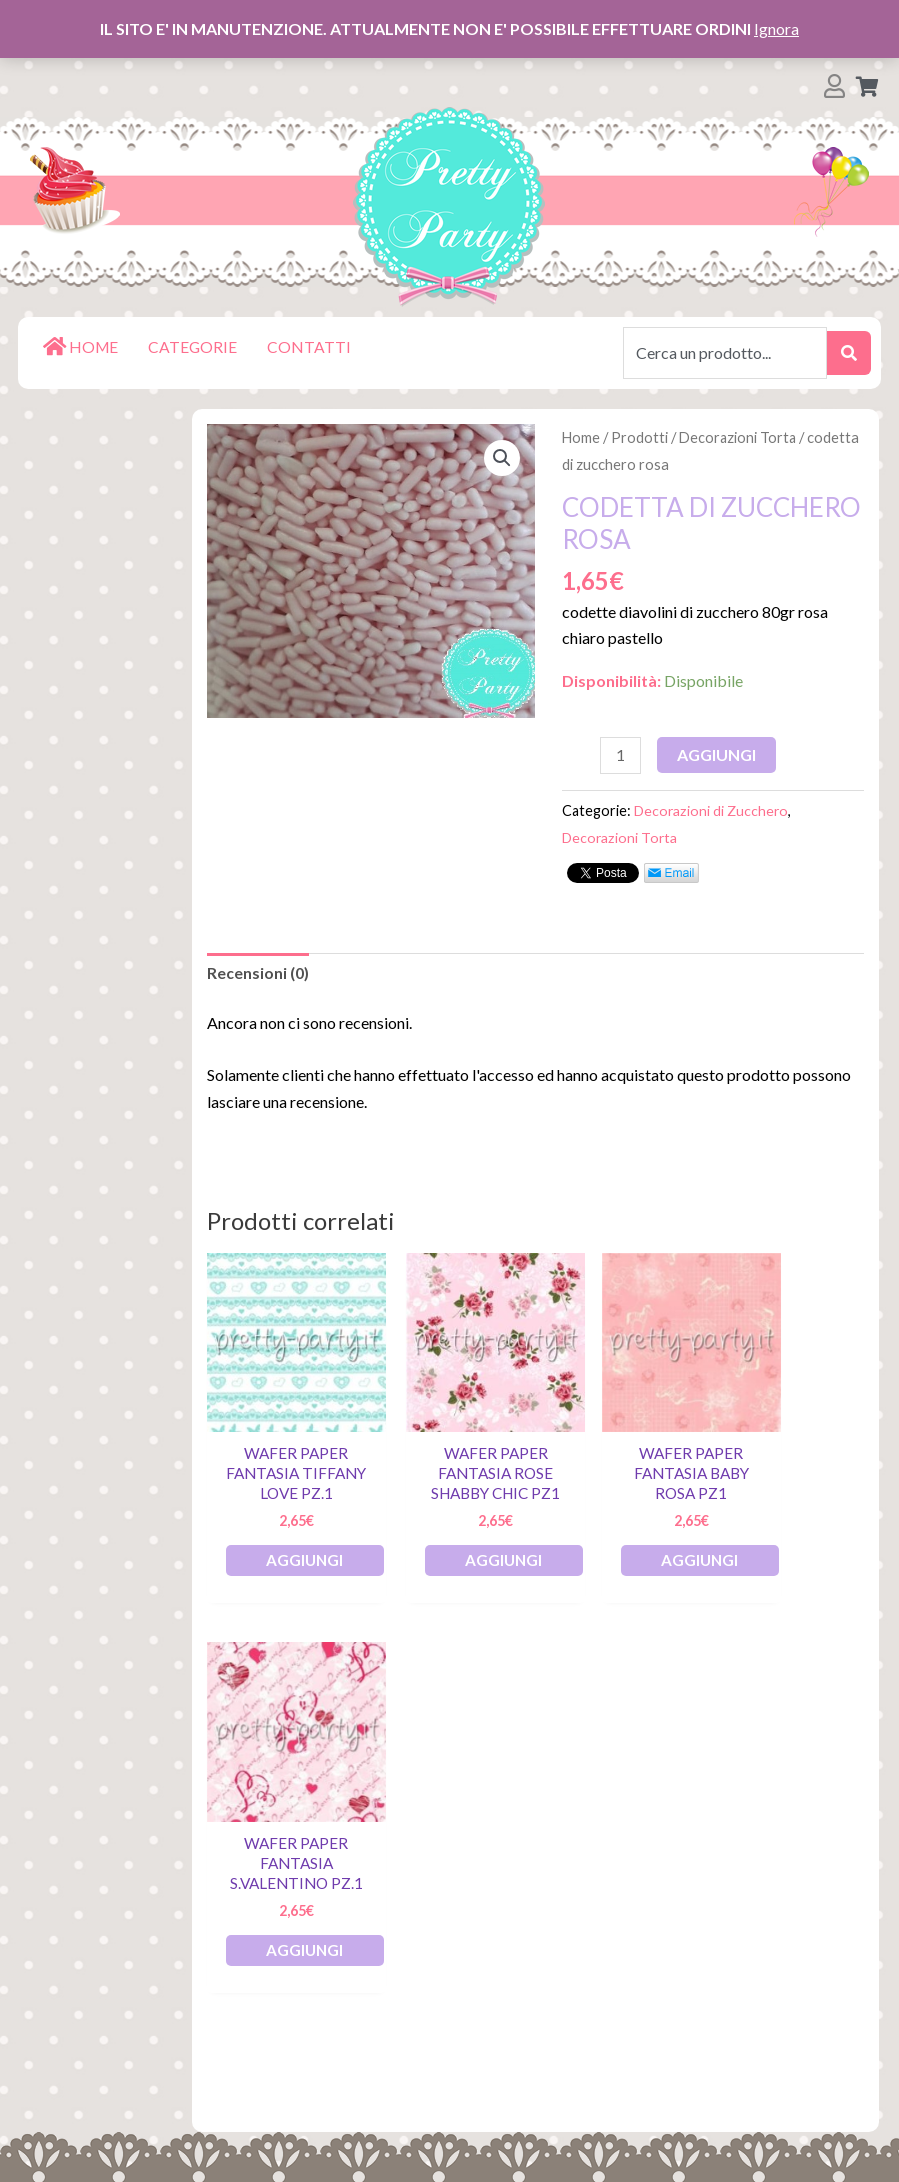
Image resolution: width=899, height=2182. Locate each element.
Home (581, 437)
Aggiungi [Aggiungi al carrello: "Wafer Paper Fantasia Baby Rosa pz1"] (654, 1555)
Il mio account (86, 1904)
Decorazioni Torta (740, 437)
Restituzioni (80, 1968)
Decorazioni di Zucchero (712, 811)
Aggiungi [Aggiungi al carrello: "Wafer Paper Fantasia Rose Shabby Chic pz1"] (484, 1555)
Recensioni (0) (258, 973)
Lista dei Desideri (100, 1872)
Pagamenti (75, 1936)
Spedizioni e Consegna (119, 2000)
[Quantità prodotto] (621, 756)
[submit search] (849, 353)
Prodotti (640, 437)
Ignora (776, 28)
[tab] (258, 974)
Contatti (65, 2064)
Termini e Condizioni (109, 2032)
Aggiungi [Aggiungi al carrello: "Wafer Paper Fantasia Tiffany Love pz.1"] (315, 1555)
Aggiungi (717, 754)
